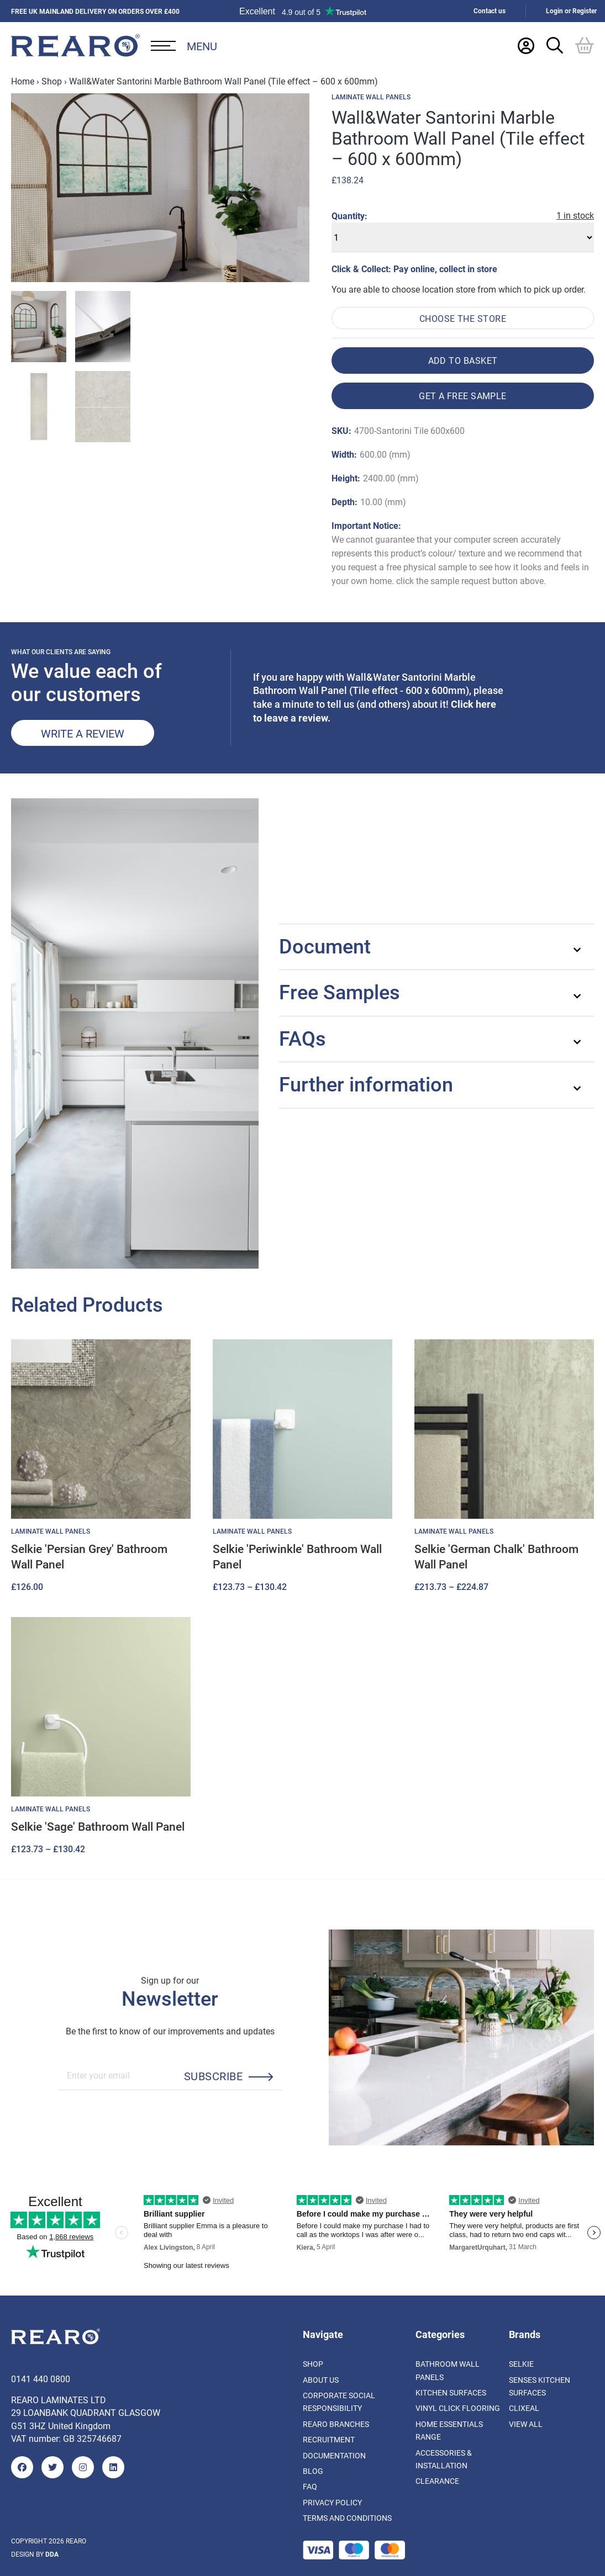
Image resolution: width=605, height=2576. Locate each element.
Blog (313, 2471)
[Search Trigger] (554, 45)
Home (22, 81)
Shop (51, 81)
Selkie (521, 2363)
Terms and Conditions (347, 2518)
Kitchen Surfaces (450, 2392)
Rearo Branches (336, 2424)
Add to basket (463, 360)
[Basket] (584, 45)
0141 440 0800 (40, 2378)
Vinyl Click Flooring (457, 2408)
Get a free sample (463, 395)
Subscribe (213, 2076)
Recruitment (329, 2439)
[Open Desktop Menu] (184, 46)
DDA (52, 2554)
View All (526, 2424)
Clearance (437, 2481)
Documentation (334, 2455)
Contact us (490, 11)
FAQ (310, 2486)
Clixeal (524, 2408)
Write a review (82, 733)
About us (321, 2379)
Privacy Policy (332, 2502)
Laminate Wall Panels (371, 97)
